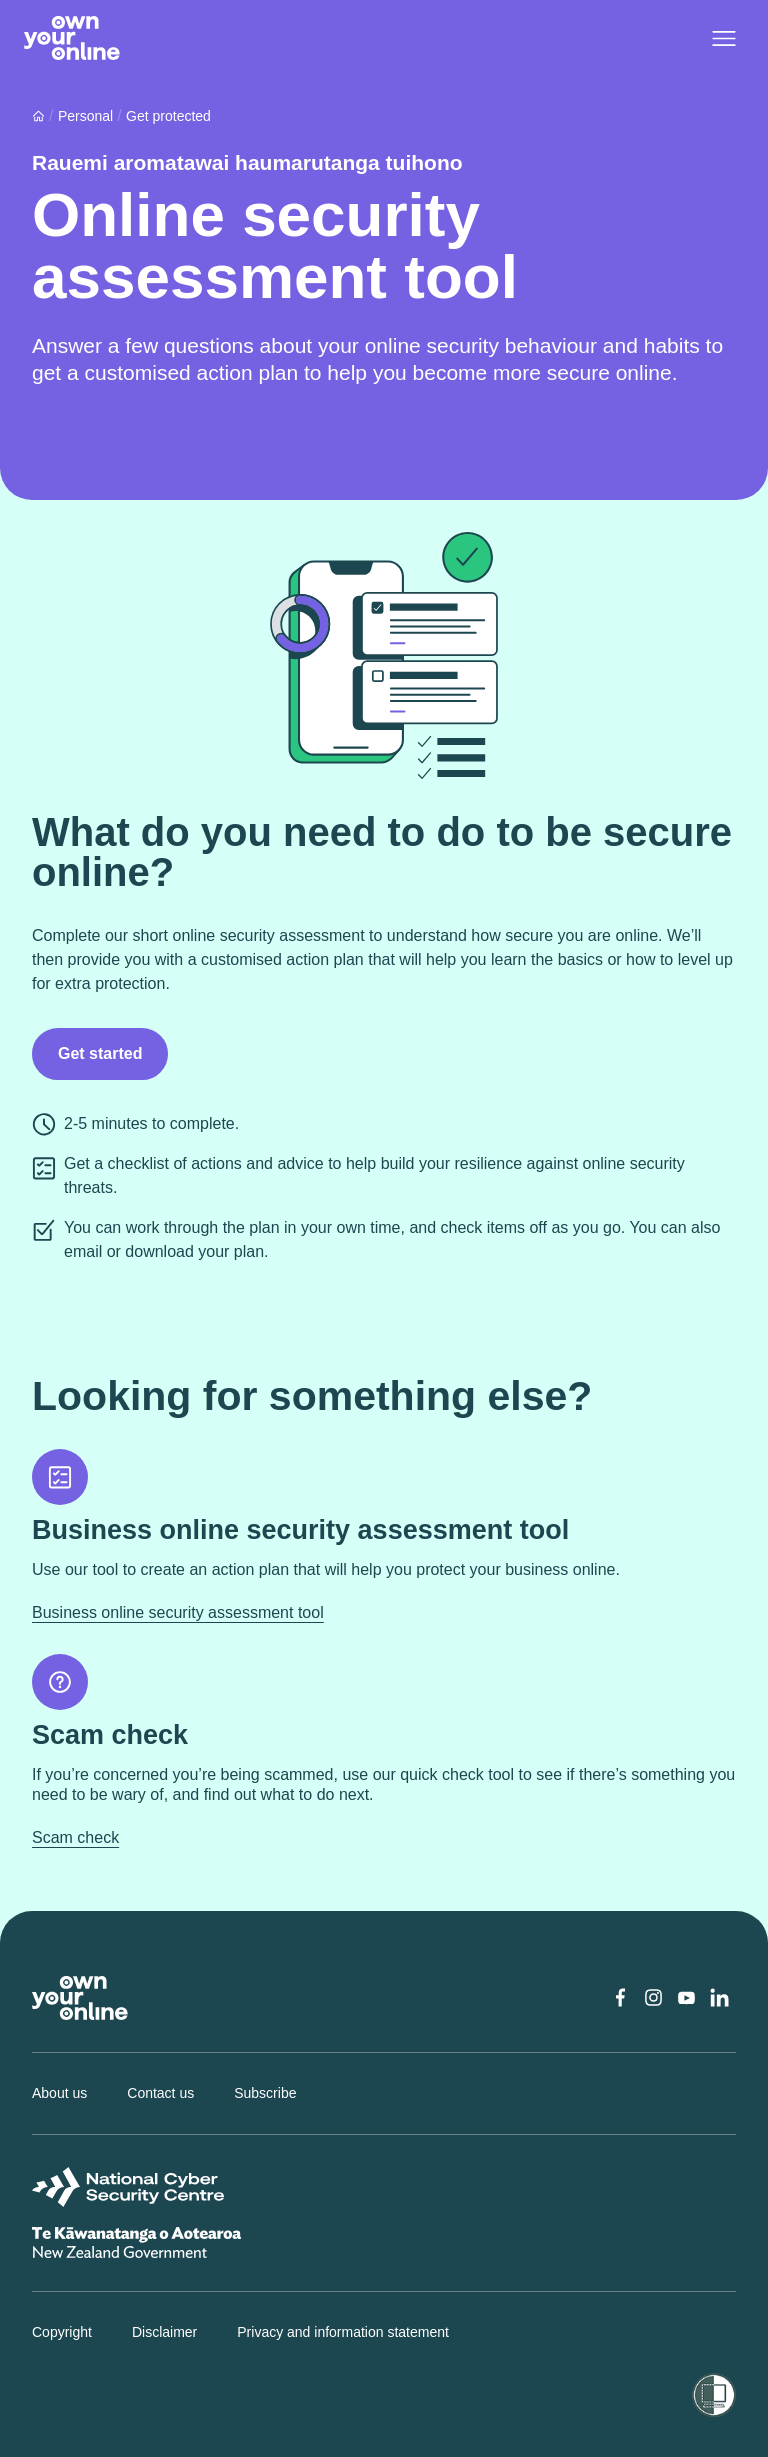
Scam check (75, 1837)
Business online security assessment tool (178, 1612)
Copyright (62, 2332)
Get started (100, 1053)
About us (59, 2093)
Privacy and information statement (343, 2332)
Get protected (168, 116)
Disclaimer (164, 2332)
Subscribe (265, 2093)
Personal (85, 116)
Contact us (160, 2093)
